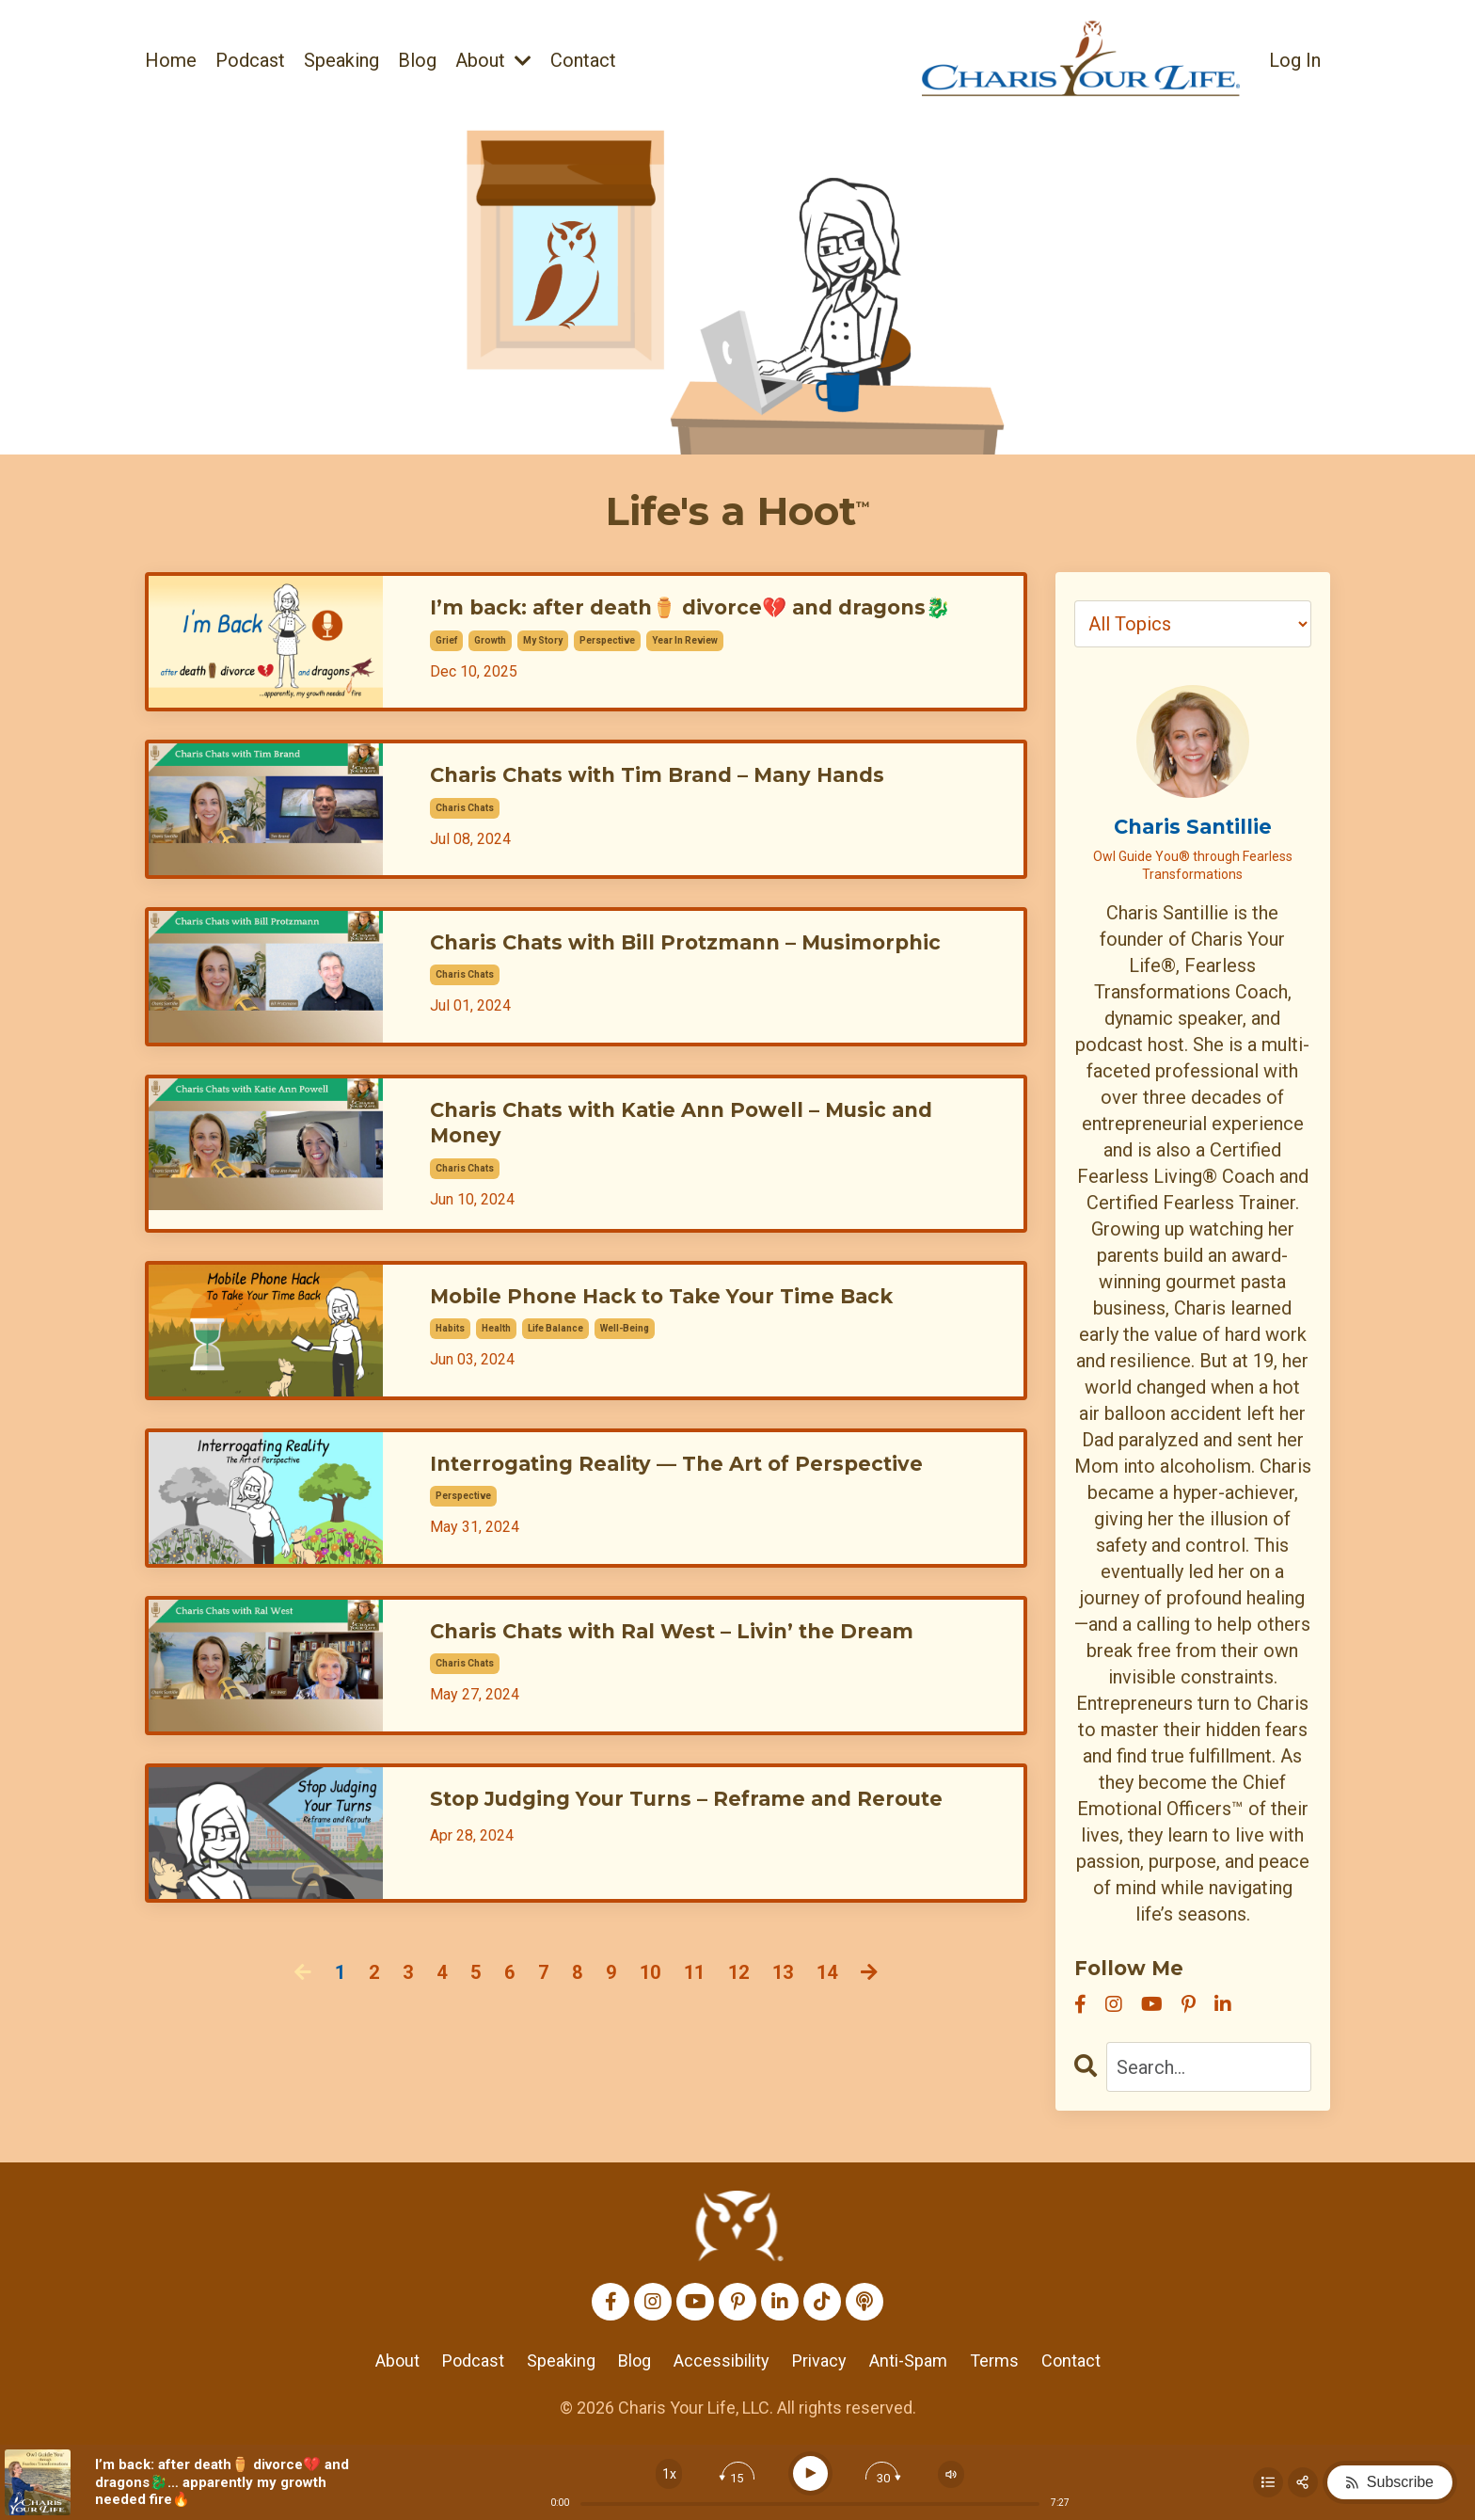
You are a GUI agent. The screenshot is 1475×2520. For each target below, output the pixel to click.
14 (827, 2017)
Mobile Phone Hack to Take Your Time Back (693, 1344)
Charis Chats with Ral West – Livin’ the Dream (704, 1678)
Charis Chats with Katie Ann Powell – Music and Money (716, 1169)
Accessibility (721, 2360)
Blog (417, 60)
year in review (685, 668)
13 (782, 2017)
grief (446, 668)
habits (450, 1373)
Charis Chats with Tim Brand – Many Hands (687, 798)
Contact (583, 60)
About (493, 60)
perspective (607, 668)
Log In (1295, 60)
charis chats (465, 827)
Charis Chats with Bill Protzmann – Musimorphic (637, 980)
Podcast (250, 60)
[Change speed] (669, 2474)
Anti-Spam (908, 2360)
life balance (555, 1373)
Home (171, 60)
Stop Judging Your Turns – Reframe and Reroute (671, 1860)
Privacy (819, 2360)
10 (650, 2017)
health (496, 1373)
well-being (624, 1373)
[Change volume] (951, 2474)
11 (694, 2017)
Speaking (341, 60)
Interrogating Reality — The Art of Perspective (711, 1510)
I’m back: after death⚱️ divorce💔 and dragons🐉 (712, 624)
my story (543, 668)
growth (490, 668)
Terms (994, 2360)
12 (738, 2017)
